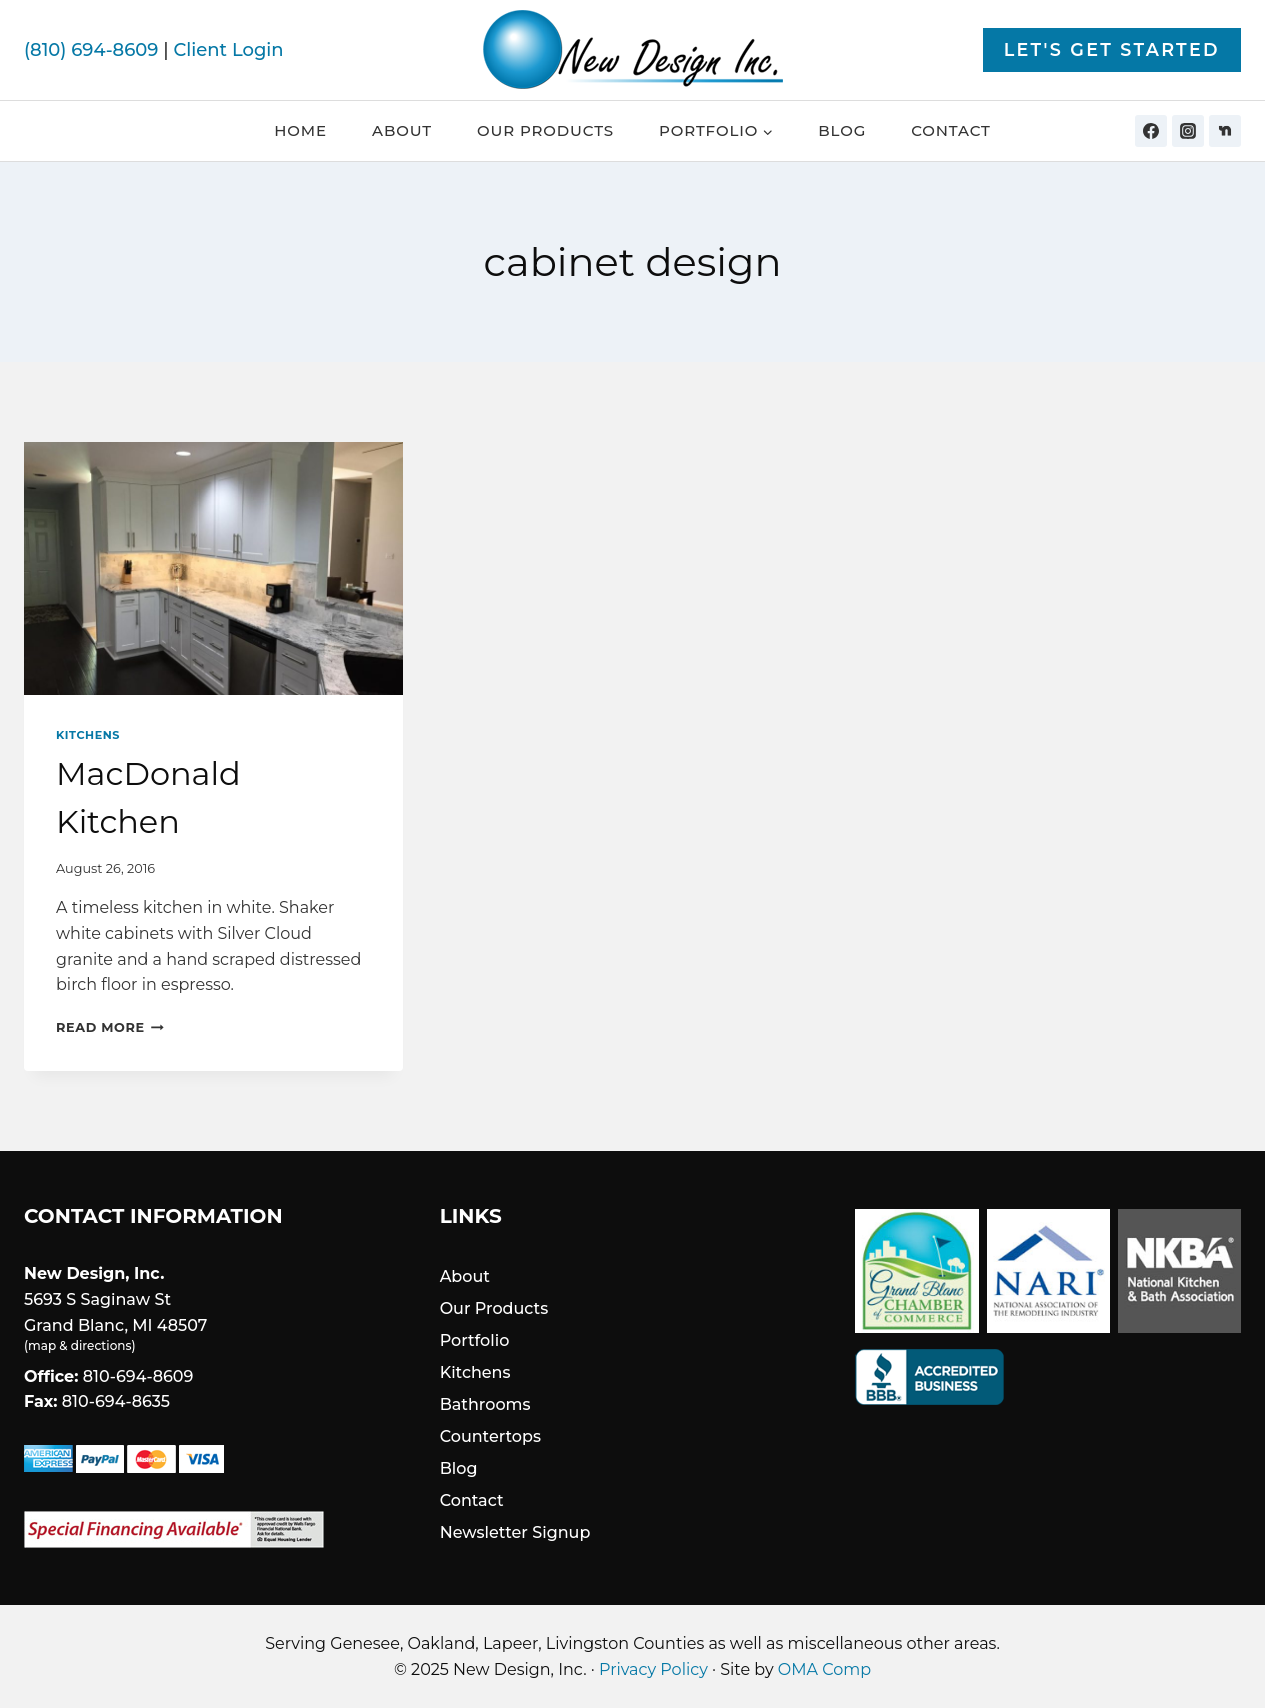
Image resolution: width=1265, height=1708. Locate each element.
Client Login (228, 50)
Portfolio (475, 1340)
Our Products (545, 130)
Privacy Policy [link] (653, 1669)
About (402, 130)
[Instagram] (1188, 131)
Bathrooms (485, 1404)
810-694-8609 (138, 1376)
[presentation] (213, 568)
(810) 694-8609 (91, 50)
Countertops (490, 1436)
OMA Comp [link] (824, 1669)
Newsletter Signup (515, 1532)
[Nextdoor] (1225, 131)
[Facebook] (1151, 131)
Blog (842, 130)
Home (300, 130)
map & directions (79, 1345)
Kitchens (88, 735)
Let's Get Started (1112, 49)
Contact (951, 130)
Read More (110, 1027)
